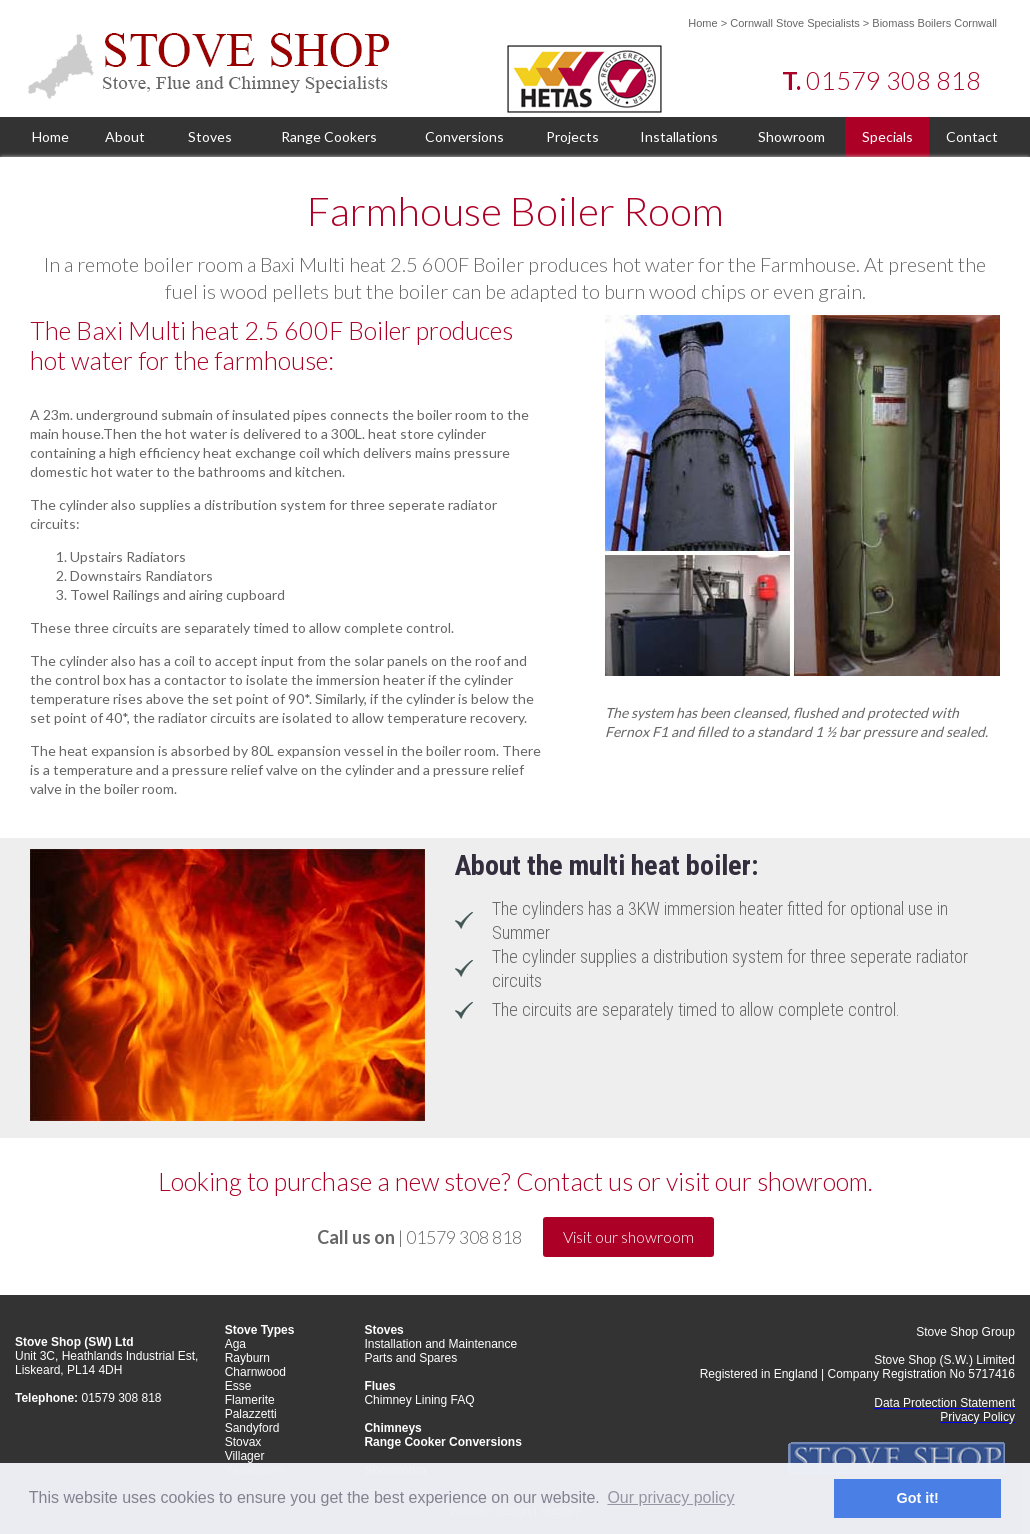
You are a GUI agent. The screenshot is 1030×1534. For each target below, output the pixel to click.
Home (702, 23)
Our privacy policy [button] (670, 1497)
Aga (235, 1344)
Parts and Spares (410, 1358)
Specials (887, 136)
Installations (679, 136)
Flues (379, 1386)
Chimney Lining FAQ (419, 1400)
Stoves (210, 136)
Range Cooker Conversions (442, 1442)
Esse (238, 1386)
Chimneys (392, 1428)
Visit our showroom (628, 1236)
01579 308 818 (893, 80)
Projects (572, 136)
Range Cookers (329, 136)
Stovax (243, 1442)
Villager (245, 1456)
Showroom (791, 136)
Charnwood (255, 1372)
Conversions (464, 136)
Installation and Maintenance (440, 1344)
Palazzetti (251, 1414)
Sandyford (252, 1428)
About (125, 136)
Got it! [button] (918, 1498)
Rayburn (247, 1358)
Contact (972, 136)
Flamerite (250, 1400)
